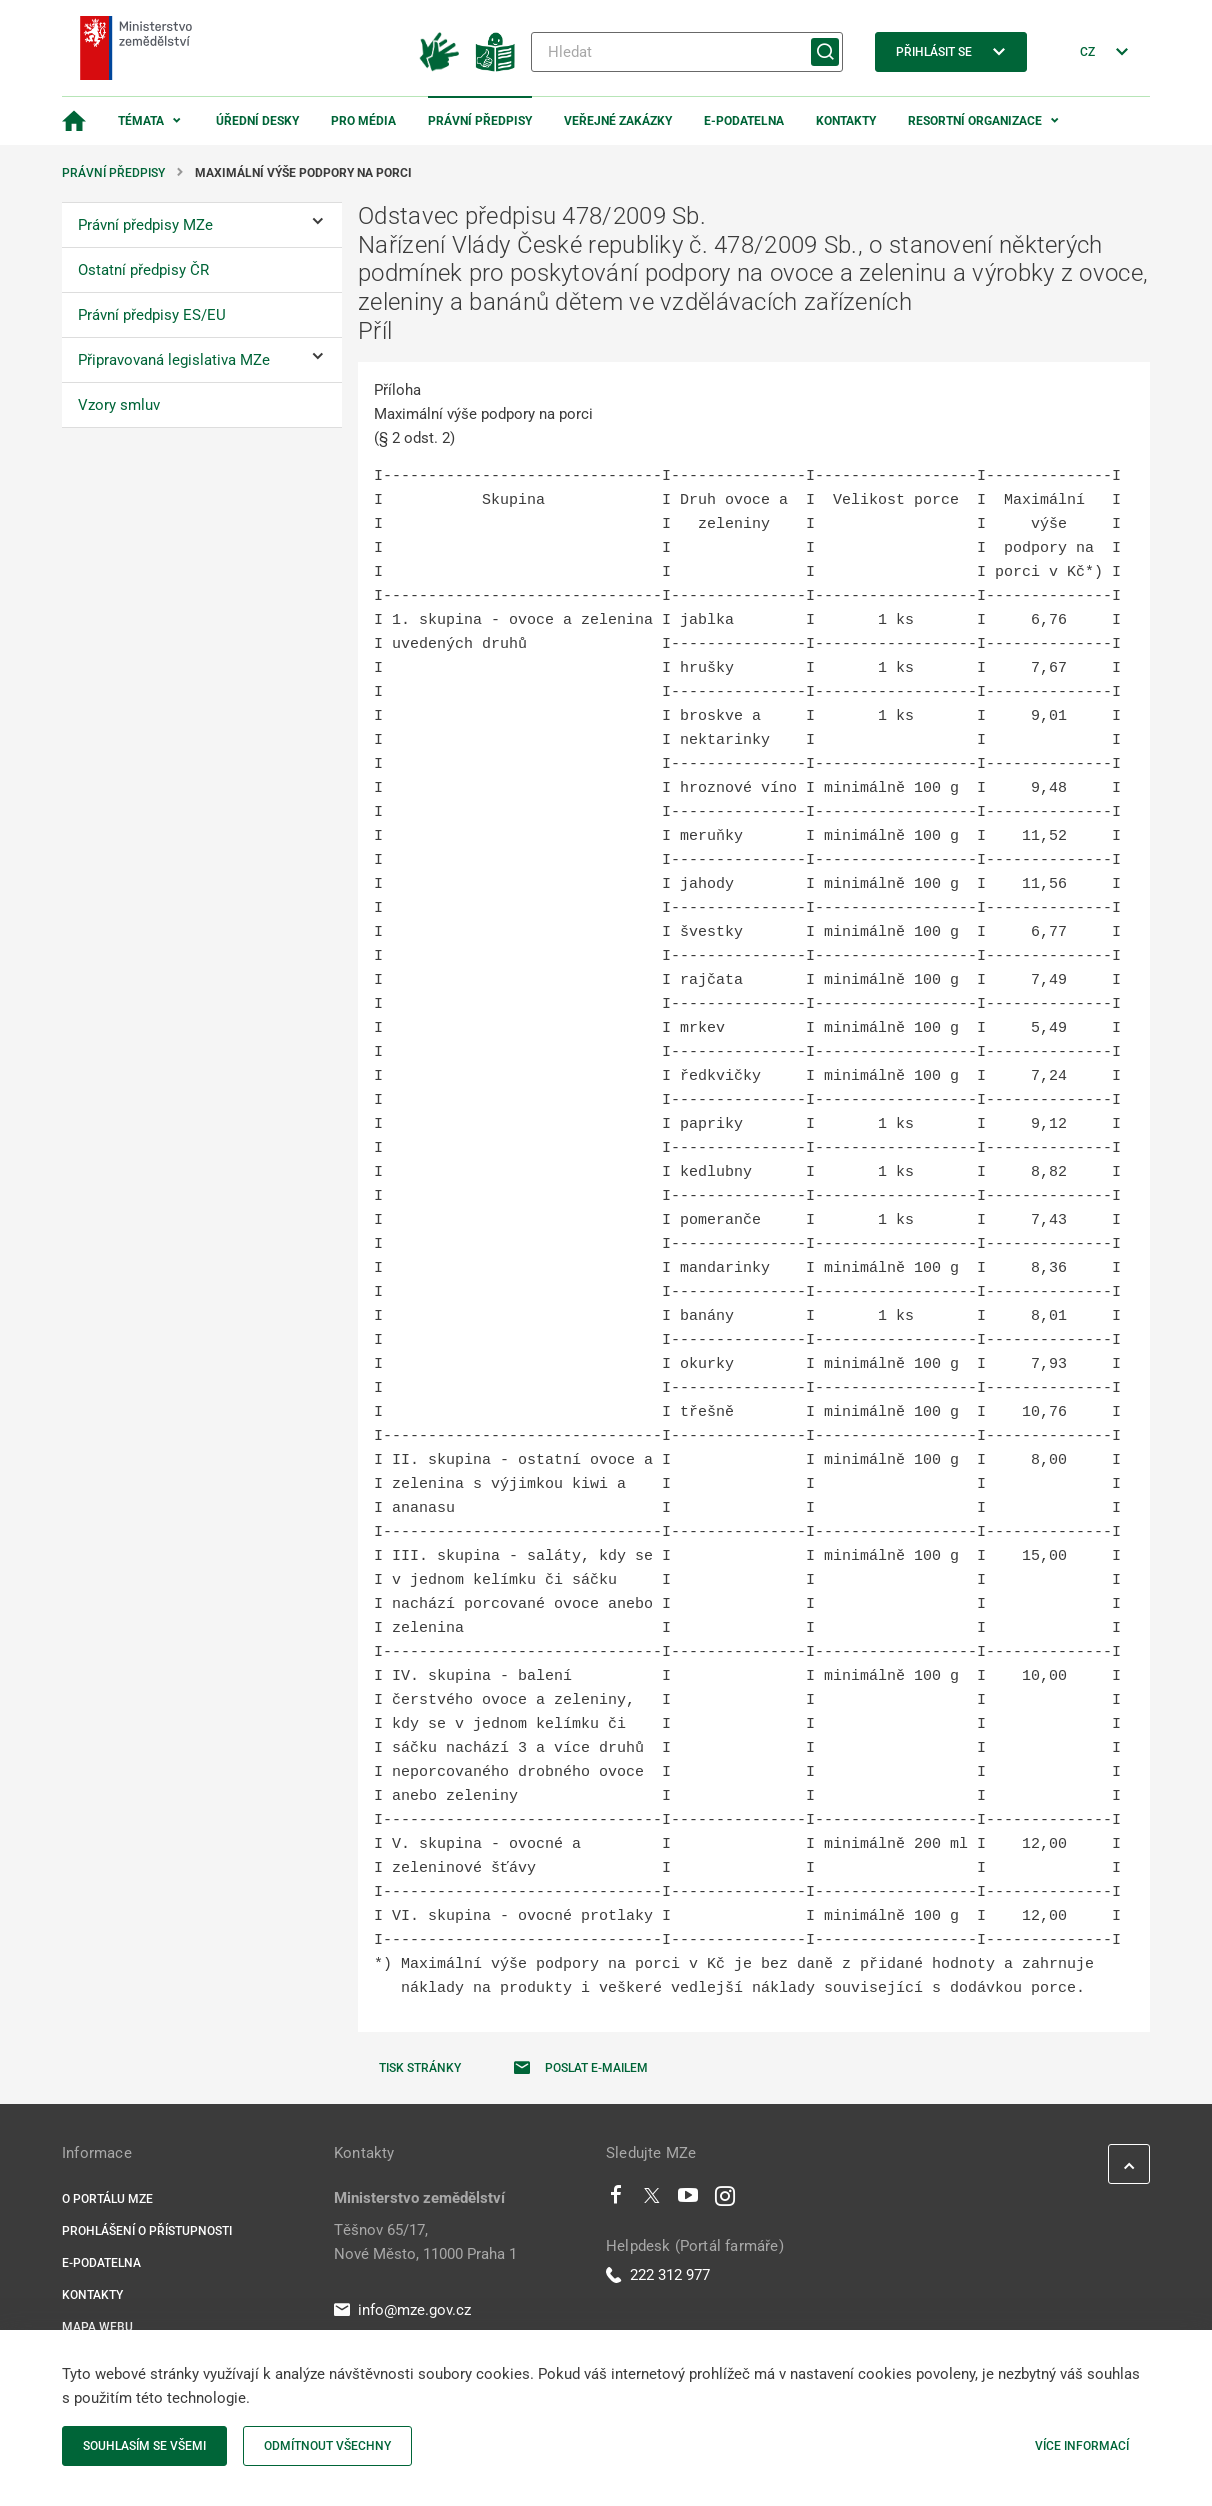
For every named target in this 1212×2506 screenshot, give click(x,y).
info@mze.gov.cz (402, 2310)
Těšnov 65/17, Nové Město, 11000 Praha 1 (425, 2242)
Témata (141, 121)
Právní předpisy (480, 121)
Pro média (363, 121)
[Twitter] (652, 2200)
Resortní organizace (975, 121)
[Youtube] (688, 2200)
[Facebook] (616, 2200)
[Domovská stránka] (74, 121)
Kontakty (846, 121)
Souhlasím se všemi (144, 2446)
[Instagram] (725, 2200)
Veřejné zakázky (618, 121)
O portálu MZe (107, 2199)
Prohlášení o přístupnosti (147, 2231)
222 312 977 (658, 2275)
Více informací (1082, 2446)
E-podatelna (744, 121)
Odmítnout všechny (327, 2446)
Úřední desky (257, 121)
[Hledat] (687, 52)
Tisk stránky (420, 2068)
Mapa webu (97, 2327)
